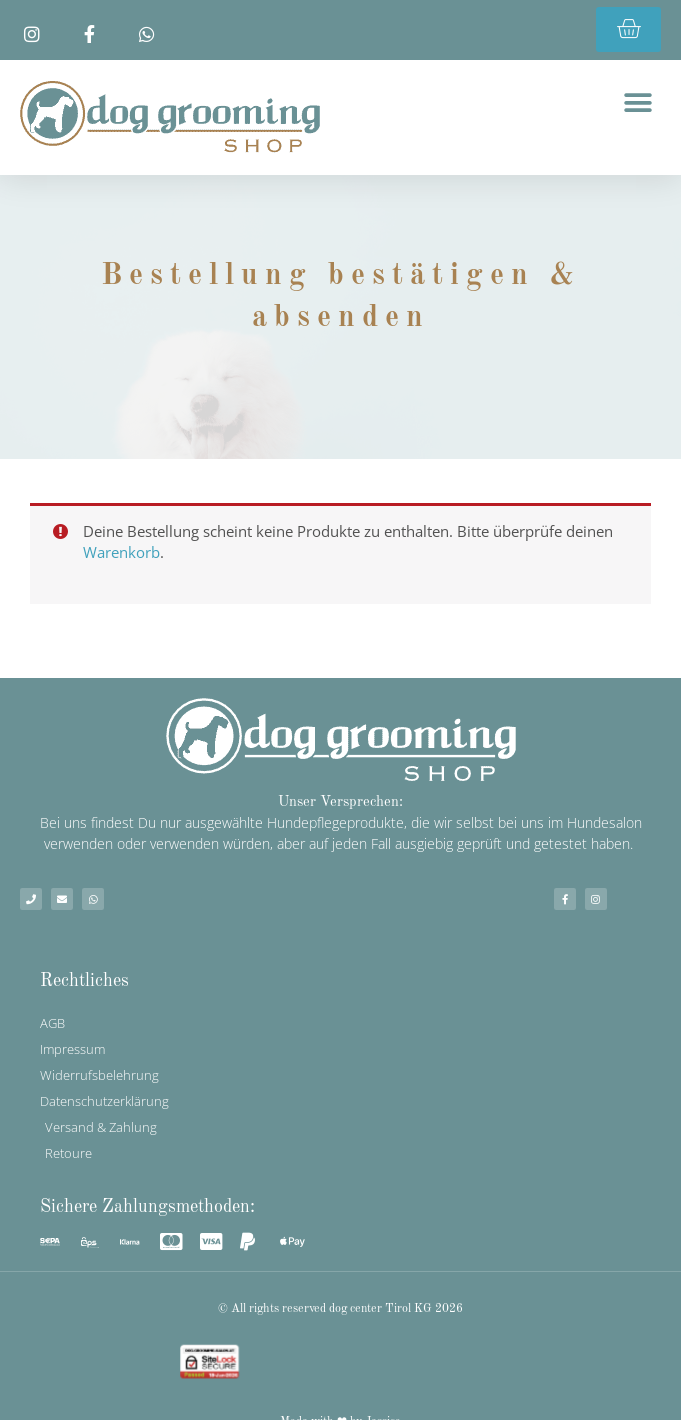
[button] (638, 102)
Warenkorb (121, 552)
